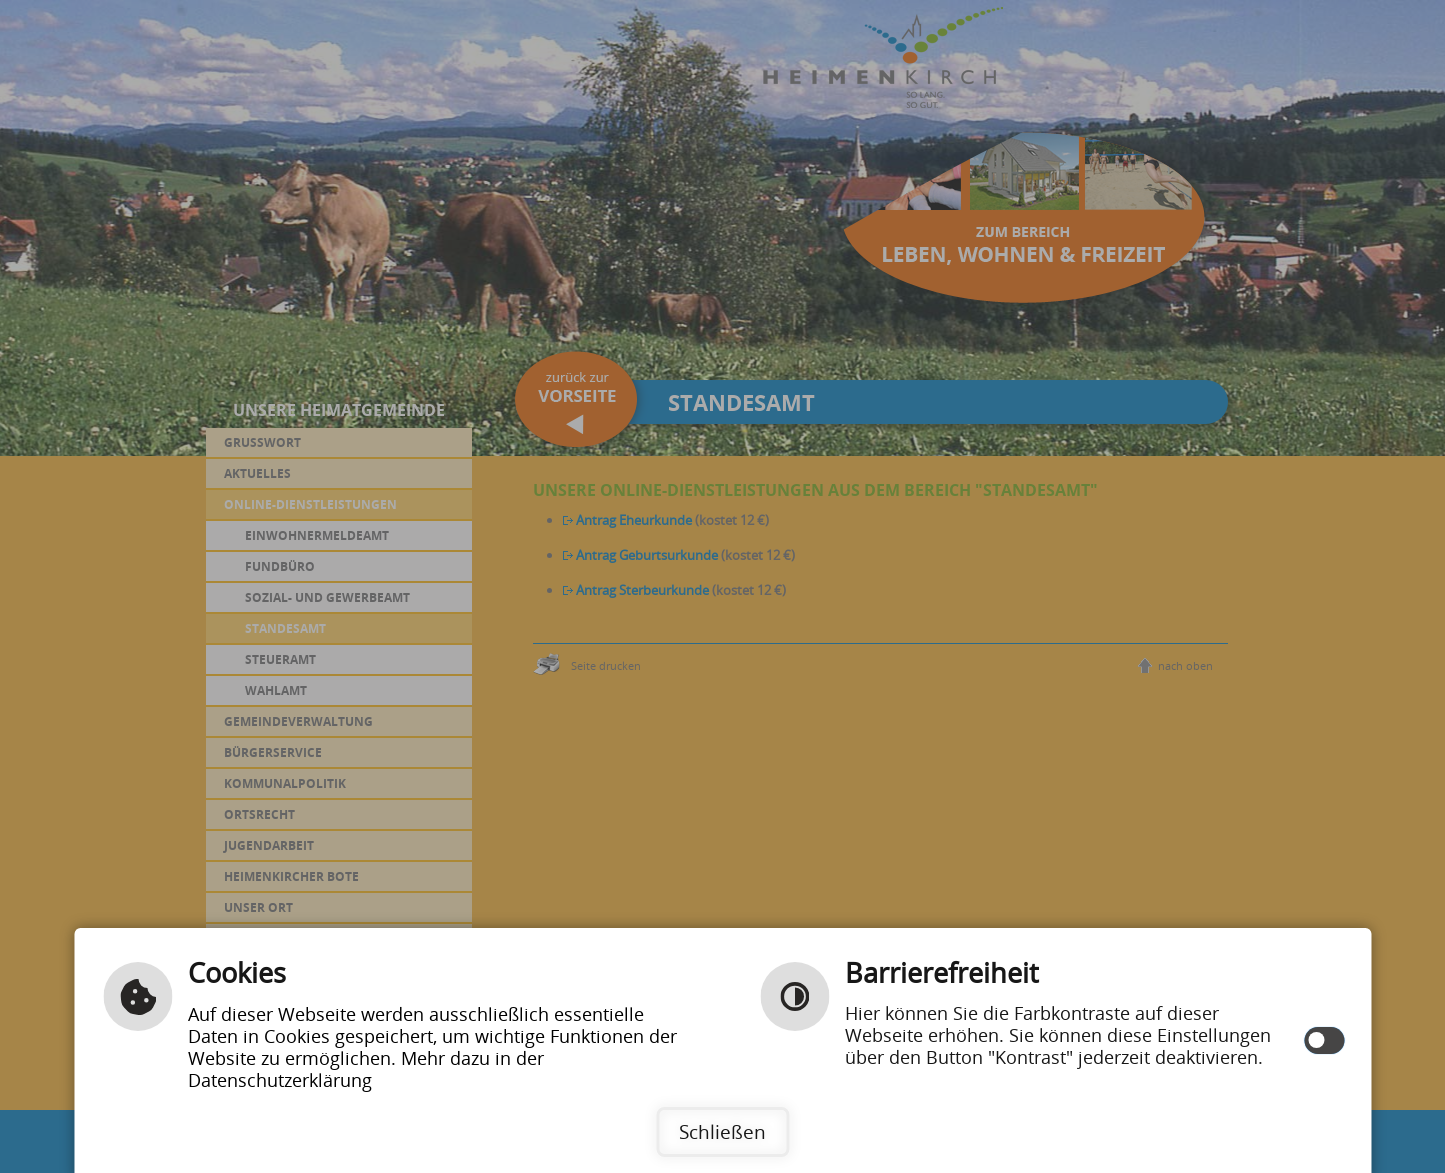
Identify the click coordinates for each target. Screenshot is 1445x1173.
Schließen (722, 1131)
